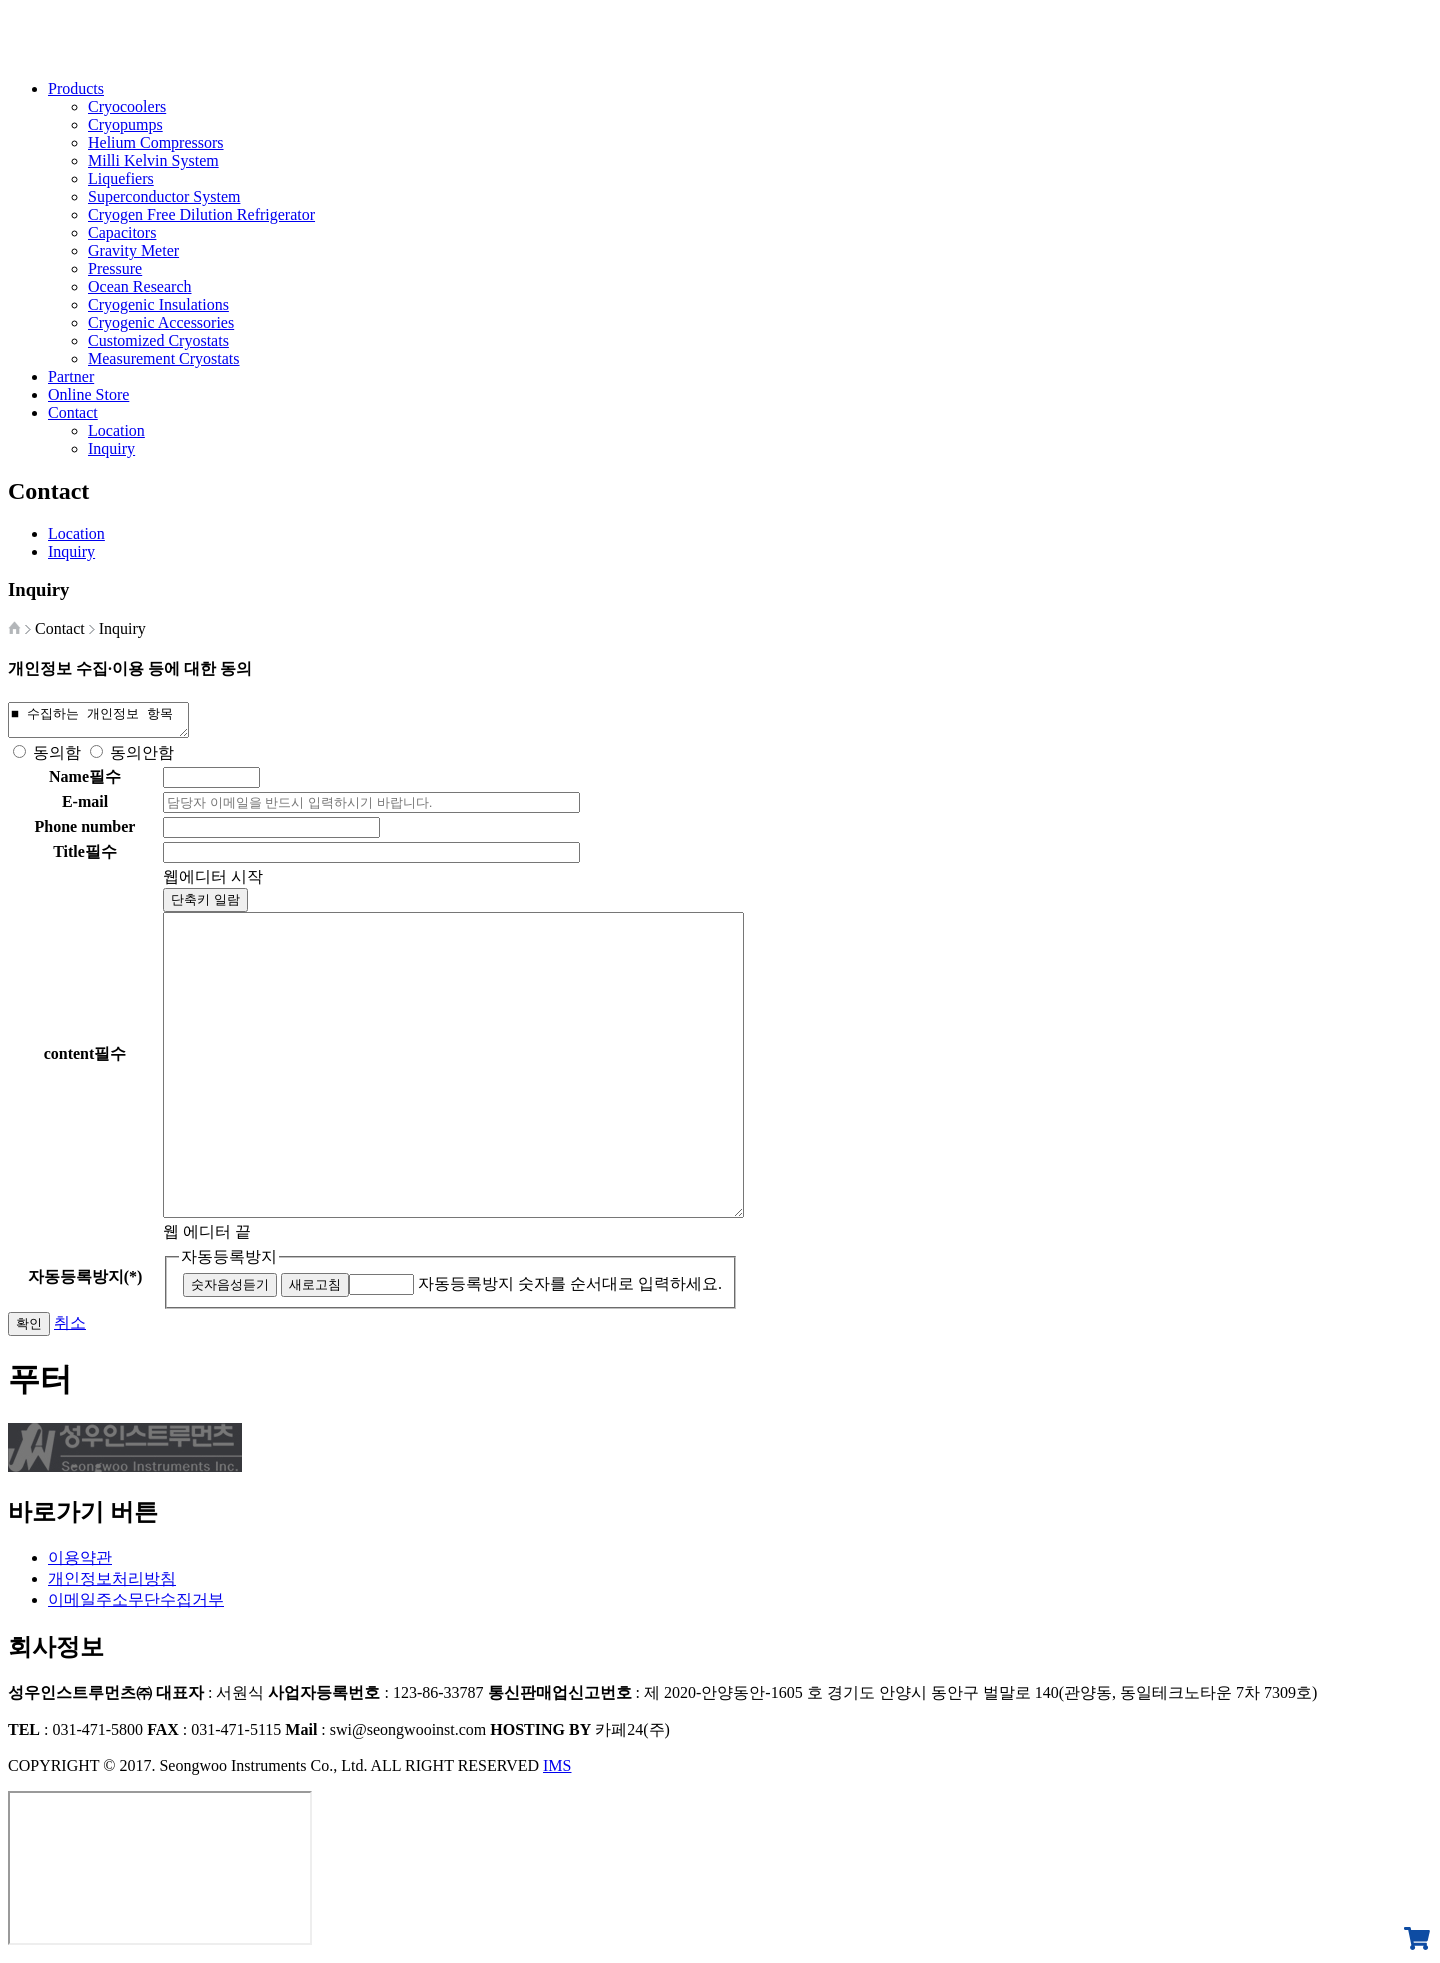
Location (116, 430)
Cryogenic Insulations (158, 304)
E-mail (85, 807)
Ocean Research (140, 286)
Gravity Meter (133, 250)
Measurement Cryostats (164, 358)
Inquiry (111, 448)
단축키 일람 (205, 905)
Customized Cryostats (158, 340)
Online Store (88, 394)
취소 (70, 1328)
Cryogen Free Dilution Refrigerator (201, 214)
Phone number (85, 832)
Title (85, 857)
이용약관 (80, 1563)
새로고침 (315, 1290)
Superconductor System (164, 196)
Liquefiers (121, 178)
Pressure (115, 268)
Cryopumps (125, 124)
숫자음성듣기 (230, 1290)
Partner (71, 376)
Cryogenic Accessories (161, 322)
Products (76, 88)
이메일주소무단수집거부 (136, 1605)
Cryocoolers (127, 106)
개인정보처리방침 (112, 1584)
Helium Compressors (156, 142)
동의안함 (142, 758)
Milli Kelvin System (153, 160)
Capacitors (122, 232)
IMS (557, 1771)
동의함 (57, 758)
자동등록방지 (229, 1262)
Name (85, 782)
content (85, 1059)
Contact (73, 412)
